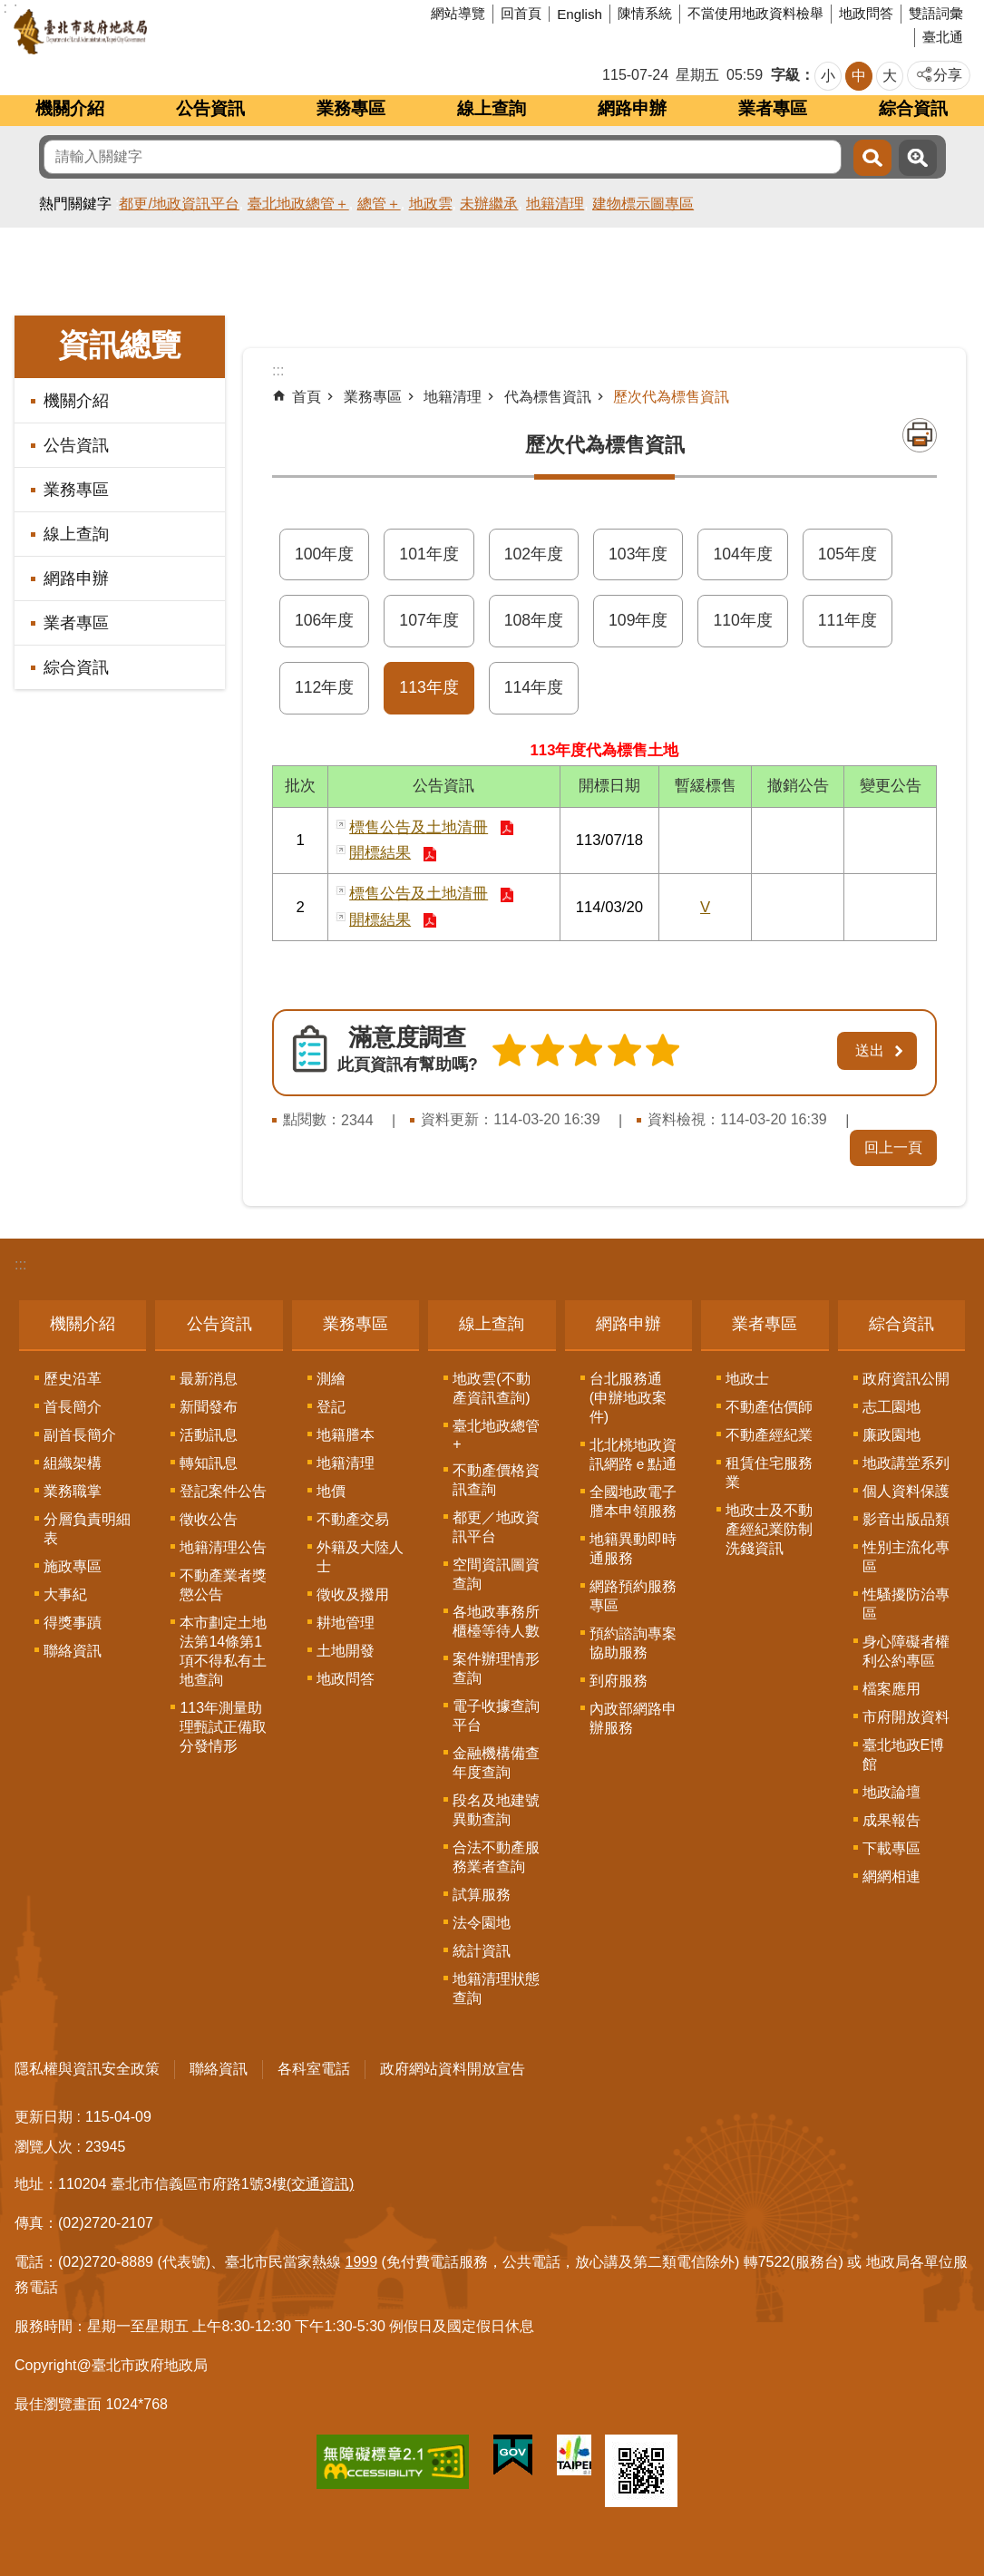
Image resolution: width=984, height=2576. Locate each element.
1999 (362, 2262)
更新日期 (44, 2116)
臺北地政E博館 (903, 1754)
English (579, 14)
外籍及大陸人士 (360, 1557)
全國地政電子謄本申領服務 (633, 1501)
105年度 (847, 554)
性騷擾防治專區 (906, 1604)
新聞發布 (209, 1406)
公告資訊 (210, 108)
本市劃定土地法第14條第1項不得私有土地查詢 (223, 1651)
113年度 (428, 687)
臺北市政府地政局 (149, 31)
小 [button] (828, 75)
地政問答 (866, 13)
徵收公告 (209, 1519)
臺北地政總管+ (496, 1435)
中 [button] (859, 75)
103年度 (638, 554)
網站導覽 (458, 13)
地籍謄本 (346, 1435)
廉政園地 (891, 1435)
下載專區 (891, 1848)
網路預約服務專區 (633, 1596)
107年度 (428, 620)
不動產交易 (353, 1519)
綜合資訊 (913, 108)
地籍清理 (555, 203)
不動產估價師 (769, 1406)
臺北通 (942, 36)
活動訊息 (209, 1435)
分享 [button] (947, 75)
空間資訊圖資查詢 (496, 1574)
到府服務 (618, 1680)
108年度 (533, 620)
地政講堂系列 (906, 1463)
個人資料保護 (906, 1491)
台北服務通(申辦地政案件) (628, 1397)
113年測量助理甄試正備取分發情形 (223, 1727)
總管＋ (379, 203)
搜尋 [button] (872, 158)
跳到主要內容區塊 (9, 9)
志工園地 (891, 1406)
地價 (331, 1491)
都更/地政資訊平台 (179, 203)
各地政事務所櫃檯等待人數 (496, 1621)
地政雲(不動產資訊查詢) (491, 1388)
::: (20, 1264)
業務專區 (351, 108)
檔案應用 (891, 1688)
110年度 (742, 620)
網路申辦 (632, 108)
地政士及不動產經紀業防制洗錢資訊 (769, 1529)
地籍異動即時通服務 (633, 1548)
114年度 (533, 687)
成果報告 (891, 1820)
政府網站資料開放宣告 (452, 2068)
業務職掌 (73, 1491)
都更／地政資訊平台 (496, 1527)
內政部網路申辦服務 (633, 1718)
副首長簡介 (80, 1435)
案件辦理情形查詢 (496, 1668)
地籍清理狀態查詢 (496, 1988)
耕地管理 (346, 1622)
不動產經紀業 (769, 1435)
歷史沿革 (73, 1378)
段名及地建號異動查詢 (496, 1810)
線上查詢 (491, 108)
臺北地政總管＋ (298, 203)
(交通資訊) (321, 2184)
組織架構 (73, 1463)
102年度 (533, 554)
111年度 (847, 620)
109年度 (638, 620)
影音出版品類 (906, 1519)
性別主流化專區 (906, 1557)
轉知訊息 (209, 1463)
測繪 (331, 1378)
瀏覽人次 (44, 2146)
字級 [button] (785, 75)
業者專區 (772, 108)
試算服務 (482, 1894)
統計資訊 (482, 1951)
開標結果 (380, 852)
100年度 (324, 554)
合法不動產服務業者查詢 (496, 1857)
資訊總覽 (119, 345)
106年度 (324, 620)
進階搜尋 (918, 158)
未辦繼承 (489, 203)
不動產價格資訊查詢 (496, 1480)
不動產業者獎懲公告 (223, 1585)
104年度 (742, 554)
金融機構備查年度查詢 (496, 1762)
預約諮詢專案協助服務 (633, 1643)
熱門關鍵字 (75, 203)
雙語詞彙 (936, 13)
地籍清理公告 (223, 1547)
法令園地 (482, 1922)
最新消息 (209, 1378)
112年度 (324, 687)
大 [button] (889, 75)
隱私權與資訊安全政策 (87, 2068)
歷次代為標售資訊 (671, 396)
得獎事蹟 (73, 1622)
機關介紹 (69, 108)
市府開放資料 (906, 1717)
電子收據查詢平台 (496, 1715)
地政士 (747, 1378)
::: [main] (278, 370)
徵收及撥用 (353, 1594)
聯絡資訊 (73, 1650)
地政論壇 (891, 1792)
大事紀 (65, 1594)
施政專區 (73, 1566)
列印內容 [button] (919, 435)
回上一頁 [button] (893, 1147)
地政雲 (431, 203)
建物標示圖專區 (643, 203)
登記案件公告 (223, 1491)
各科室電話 (314, 2068)
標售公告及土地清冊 (418, 827)
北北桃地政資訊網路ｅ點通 (633, 1454)
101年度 (428, 554)
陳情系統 (645, 13)
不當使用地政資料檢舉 (755, 13)
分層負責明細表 (87, 1529)
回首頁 (521, 13)
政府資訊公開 (906, 1378)
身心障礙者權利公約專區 (906, 1651)
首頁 (306, 396)
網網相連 (891, 1876)
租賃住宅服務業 (769, 1472)
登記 (331, 1406)
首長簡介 (73, 1406)
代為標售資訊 (547, 396)
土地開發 (346, 1650)
